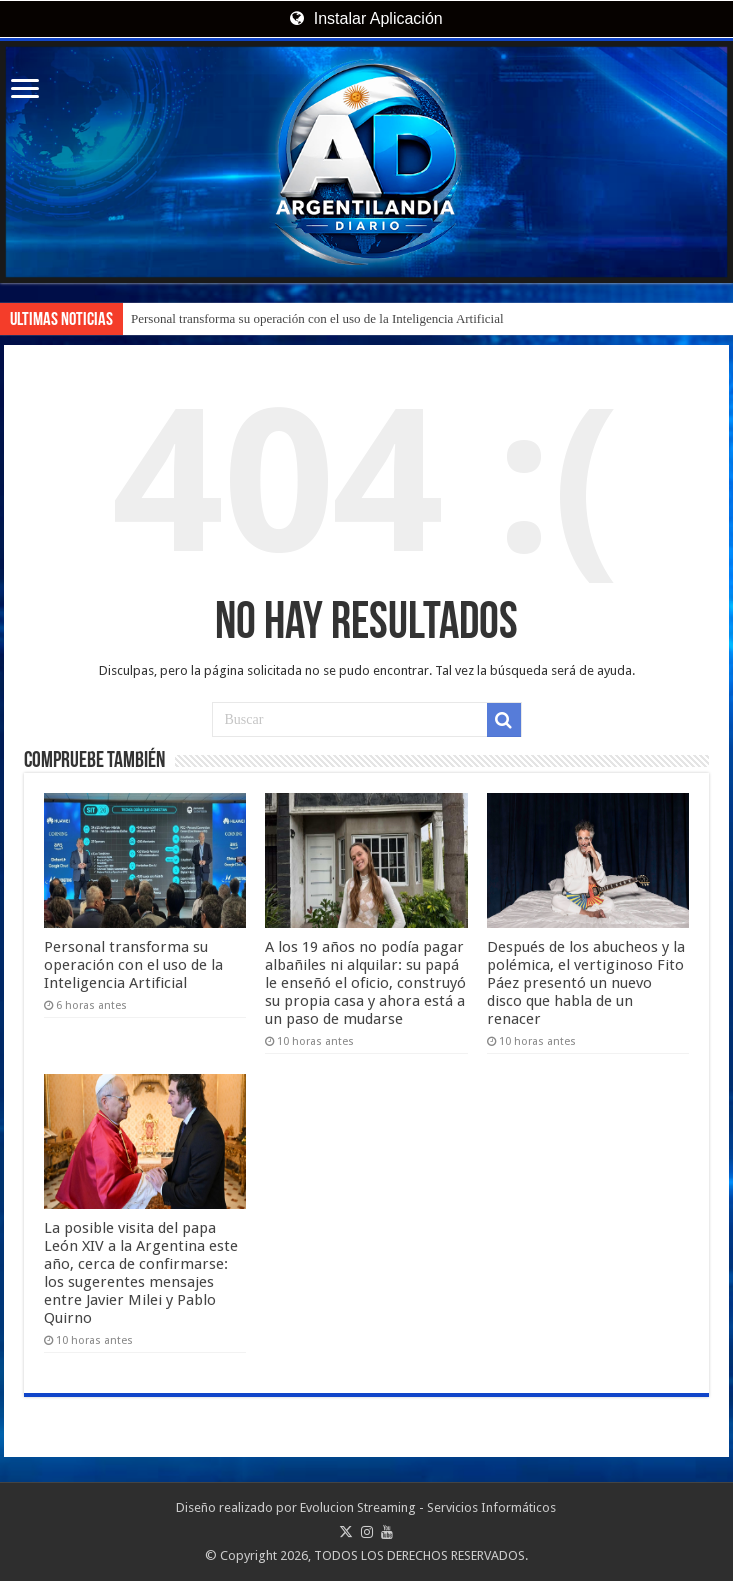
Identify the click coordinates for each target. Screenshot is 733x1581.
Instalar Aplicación (366, 18)
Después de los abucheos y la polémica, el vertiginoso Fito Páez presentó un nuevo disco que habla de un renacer (586, 983)
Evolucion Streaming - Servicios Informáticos (428, 1507)
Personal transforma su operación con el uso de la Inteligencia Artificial (317, 318)
